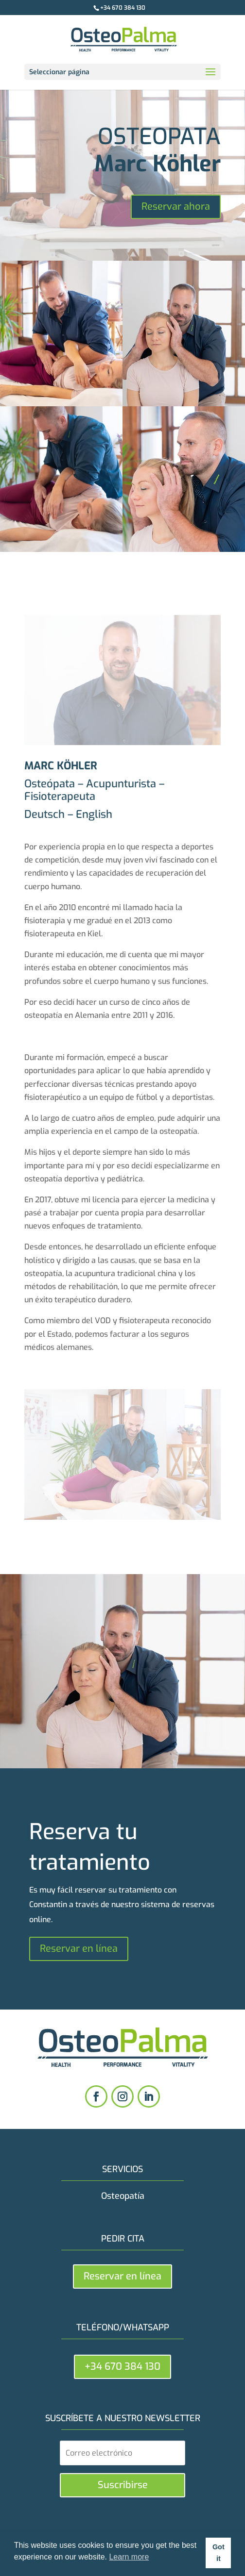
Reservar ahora (175, 206)
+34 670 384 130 (122, 8)
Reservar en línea (79, 1948)
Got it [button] (218, 2552)
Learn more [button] (129, 2557)
